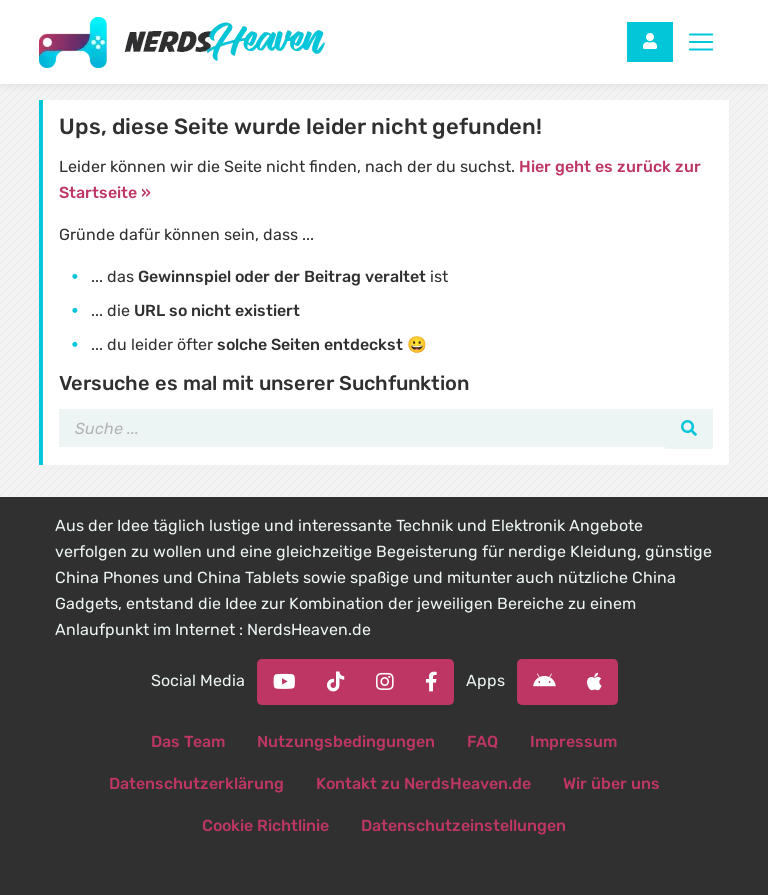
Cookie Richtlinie (265, 825)
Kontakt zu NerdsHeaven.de (423, 783)
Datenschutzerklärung (196, 783)
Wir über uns (611, 783)
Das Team (188, 741)
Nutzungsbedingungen (346, 741)
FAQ (482, 741)
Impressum (573, 741)
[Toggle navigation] (701, 42)
